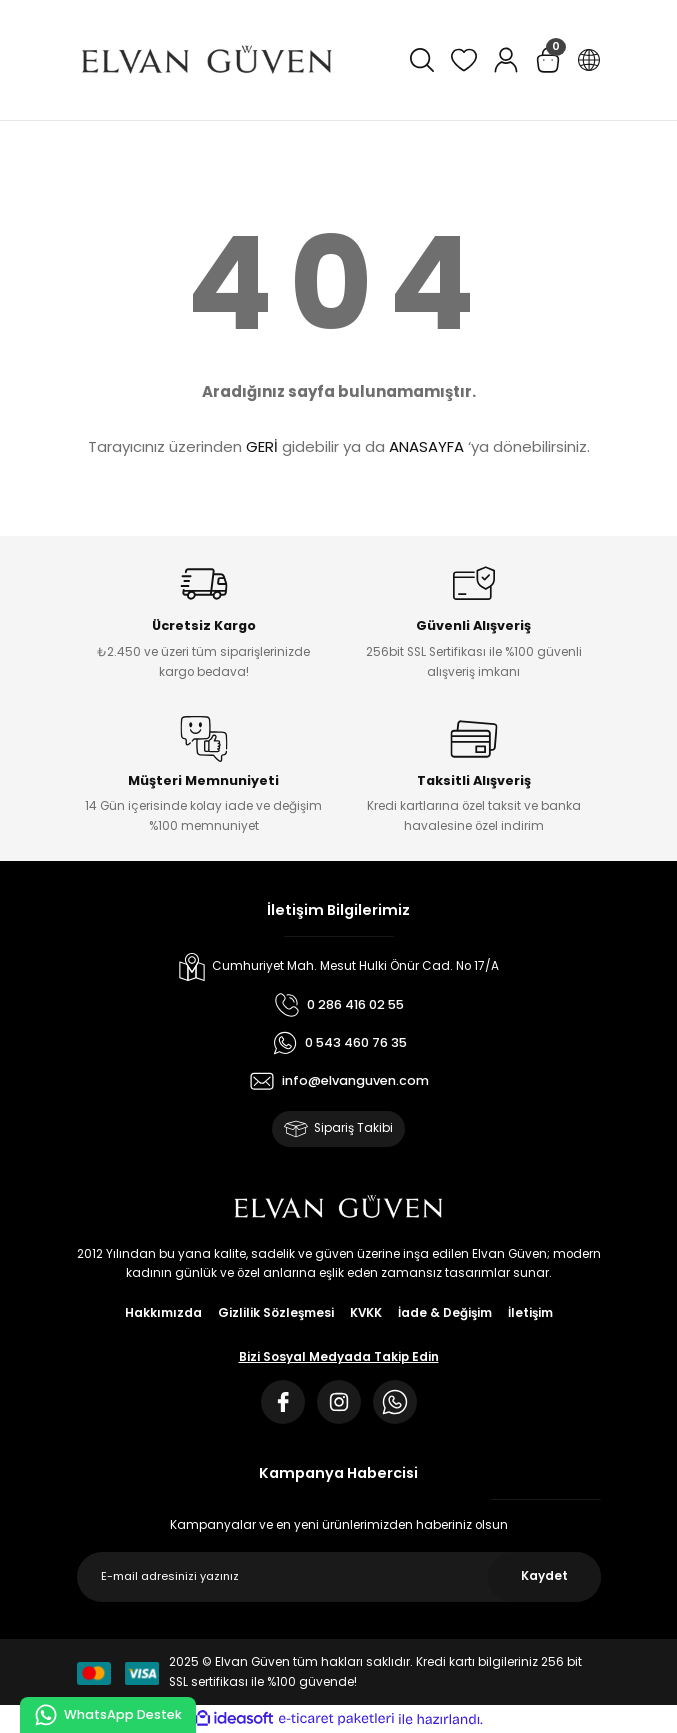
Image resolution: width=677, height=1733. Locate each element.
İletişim (530, 1313)
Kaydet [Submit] (544, 1576)
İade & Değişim (445, 1313)
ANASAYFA (426, 446)
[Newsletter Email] (339, 1577)
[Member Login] (506, 60)
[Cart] (548, 60)
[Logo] (207, 60)
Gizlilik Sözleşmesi (276, 1313)
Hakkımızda (163, 1313)
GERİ (262, 446)
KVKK (366, 1313)
